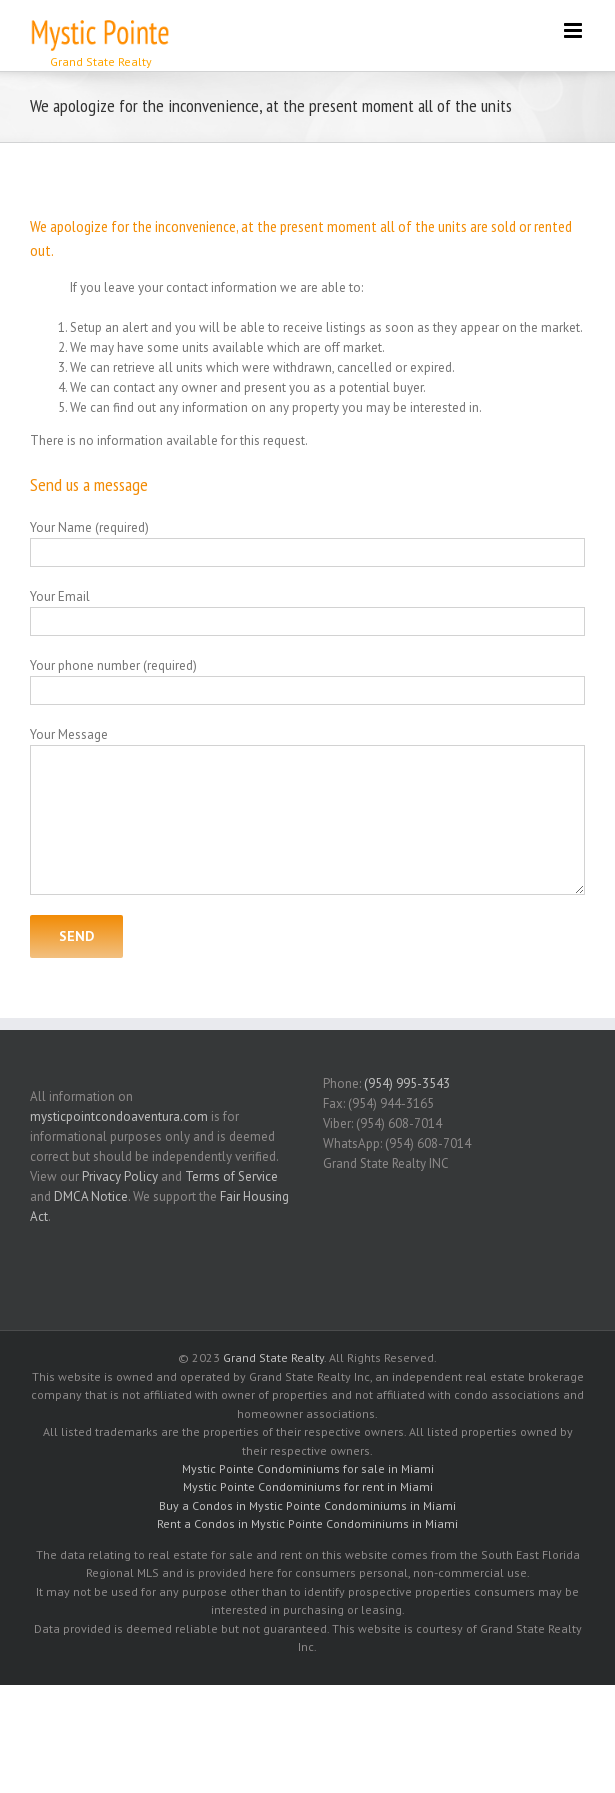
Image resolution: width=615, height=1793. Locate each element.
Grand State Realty (273, 1357)
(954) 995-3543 (407, 1083)
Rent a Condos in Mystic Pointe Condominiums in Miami (307, 1523)
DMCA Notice (91, 1196)
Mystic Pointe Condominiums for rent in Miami (308, 1486)
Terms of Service (231, 1176)
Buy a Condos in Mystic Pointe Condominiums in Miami (307, 1505)
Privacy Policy (120, 1176)
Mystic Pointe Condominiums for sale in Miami (308, 1468)
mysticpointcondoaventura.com (119, 1116)
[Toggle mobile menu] (574, 30)
